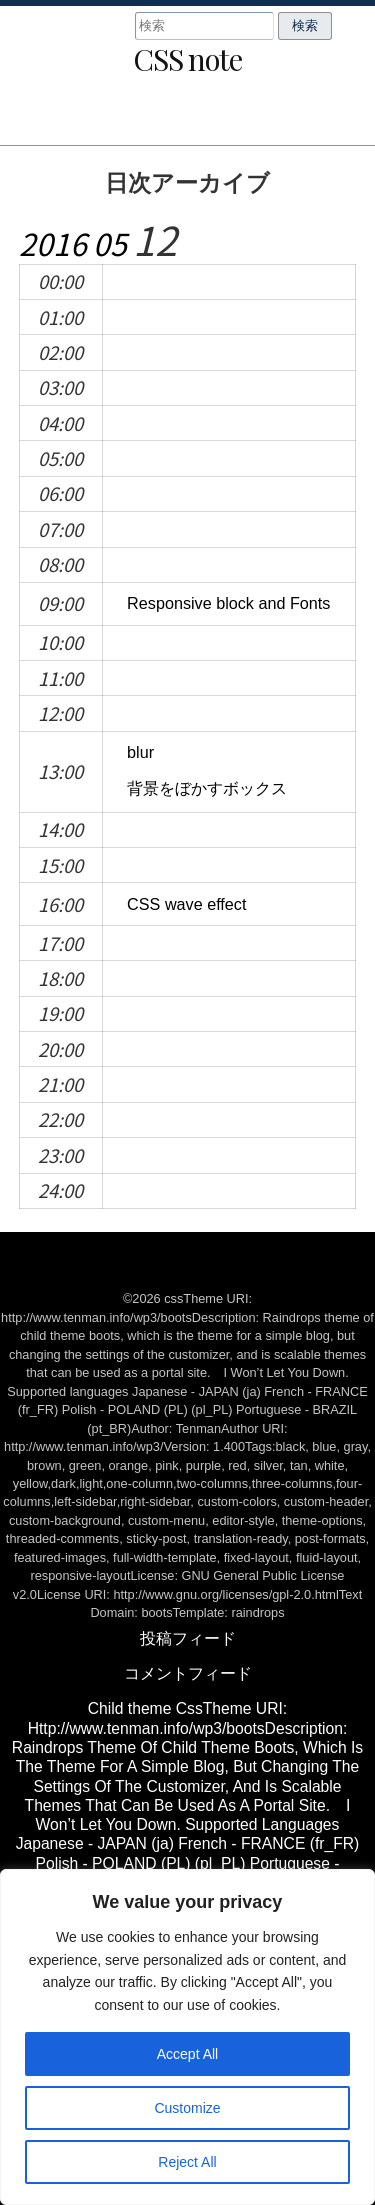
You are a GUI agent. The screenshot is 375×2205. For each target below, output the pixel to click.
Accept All (187, 2054)
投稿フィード (188, 1638)
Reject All (187, 2162)
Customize (187, 2108)
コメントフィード (188, 1673)
